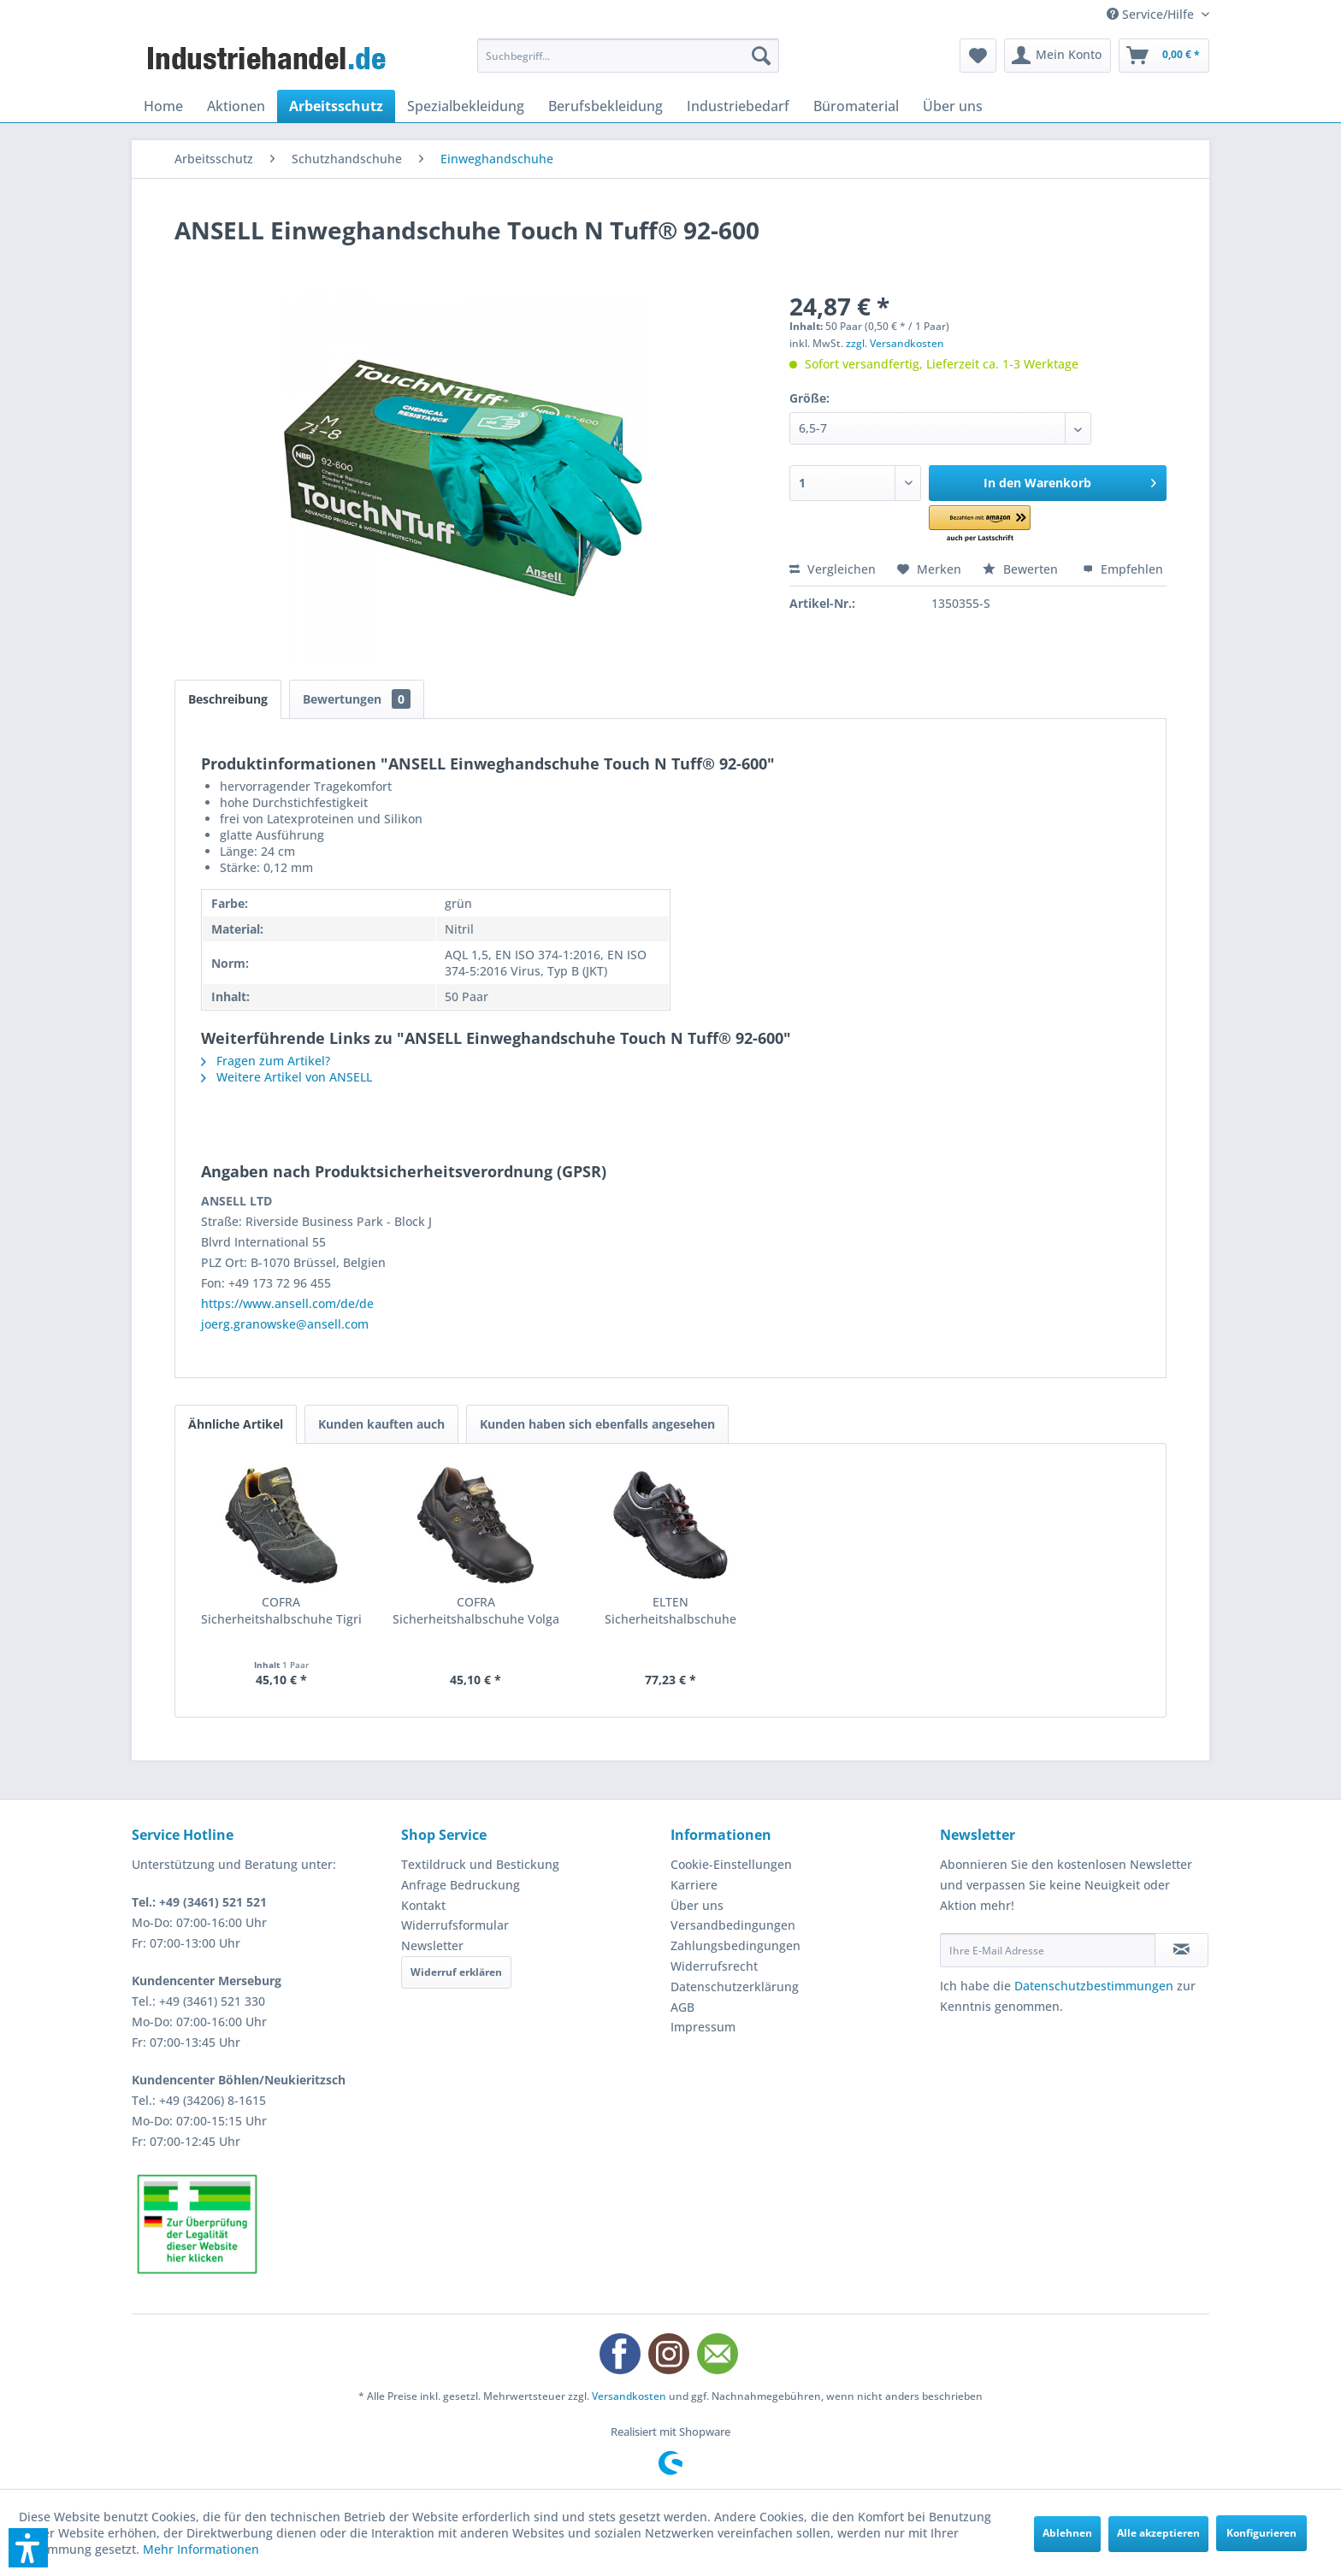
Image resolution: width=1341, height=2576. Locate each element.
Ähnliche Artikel (235, 1424)
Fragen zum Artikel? (265, 1060)
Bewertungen (357, 699)
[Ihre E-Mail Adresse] (1047, 1950)
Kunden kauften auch (381, 1424)
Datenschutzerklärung (734, 1986)
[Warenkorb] (1164, 55)
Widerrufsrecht (714, 1966)
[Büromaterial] (856, 106)
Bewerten (1022, 569)
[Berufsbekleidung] (605, 106)
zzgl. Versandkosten (895, 343)
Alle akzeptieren (1158, 2533)
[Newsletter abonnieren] (1181, 1950)
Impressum (702, 2027)
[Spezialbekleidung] (465, 106)
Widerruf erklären (456, 1972)
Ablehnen (1067, 2533)
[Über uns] (953, 106)
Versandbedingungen (732, 1925)
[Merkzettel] (978, 55)
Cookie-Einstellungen (731, 1864)
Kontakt (423, 1905)
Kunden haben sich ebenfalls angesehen (597, 1424)
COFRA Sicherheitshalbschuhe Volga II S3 (476, 1611)
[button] (1003, 524)
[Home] (163, 106)
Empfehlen (1123, 569)
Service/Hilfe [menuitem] (1152, 14)
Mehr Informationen (201, 2549)
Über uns (697, 1905)
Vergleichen (832, 569)
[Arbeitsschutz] (336, 106)
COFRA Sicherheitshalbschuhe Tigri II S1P (281, 1611)
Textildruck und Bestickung (480, 1864)
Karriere (694, 1885)
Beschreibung (228, 699)
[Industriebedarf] (738, 106)
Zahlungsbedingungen (735, 1945)
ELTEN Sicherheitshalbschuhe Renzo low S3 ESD (670, 1611)
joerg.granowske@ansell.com (285, 1324)
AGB (682, 2007)
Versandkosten (629, 2396)
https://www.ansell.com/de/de (287, 1303)
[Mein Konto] (1057, 55)
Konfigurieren (1261, 2533)
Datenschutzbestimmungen (1093, 1986)
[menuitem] (628, 55)
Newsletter (432, 1945)
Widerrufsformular (455, 1925)
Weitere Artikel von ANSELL (286, 1077)
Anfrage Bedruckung (460, 1885)
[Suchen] (761, 55)
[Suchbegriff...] (628, 55)
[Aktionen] (236, 106)
